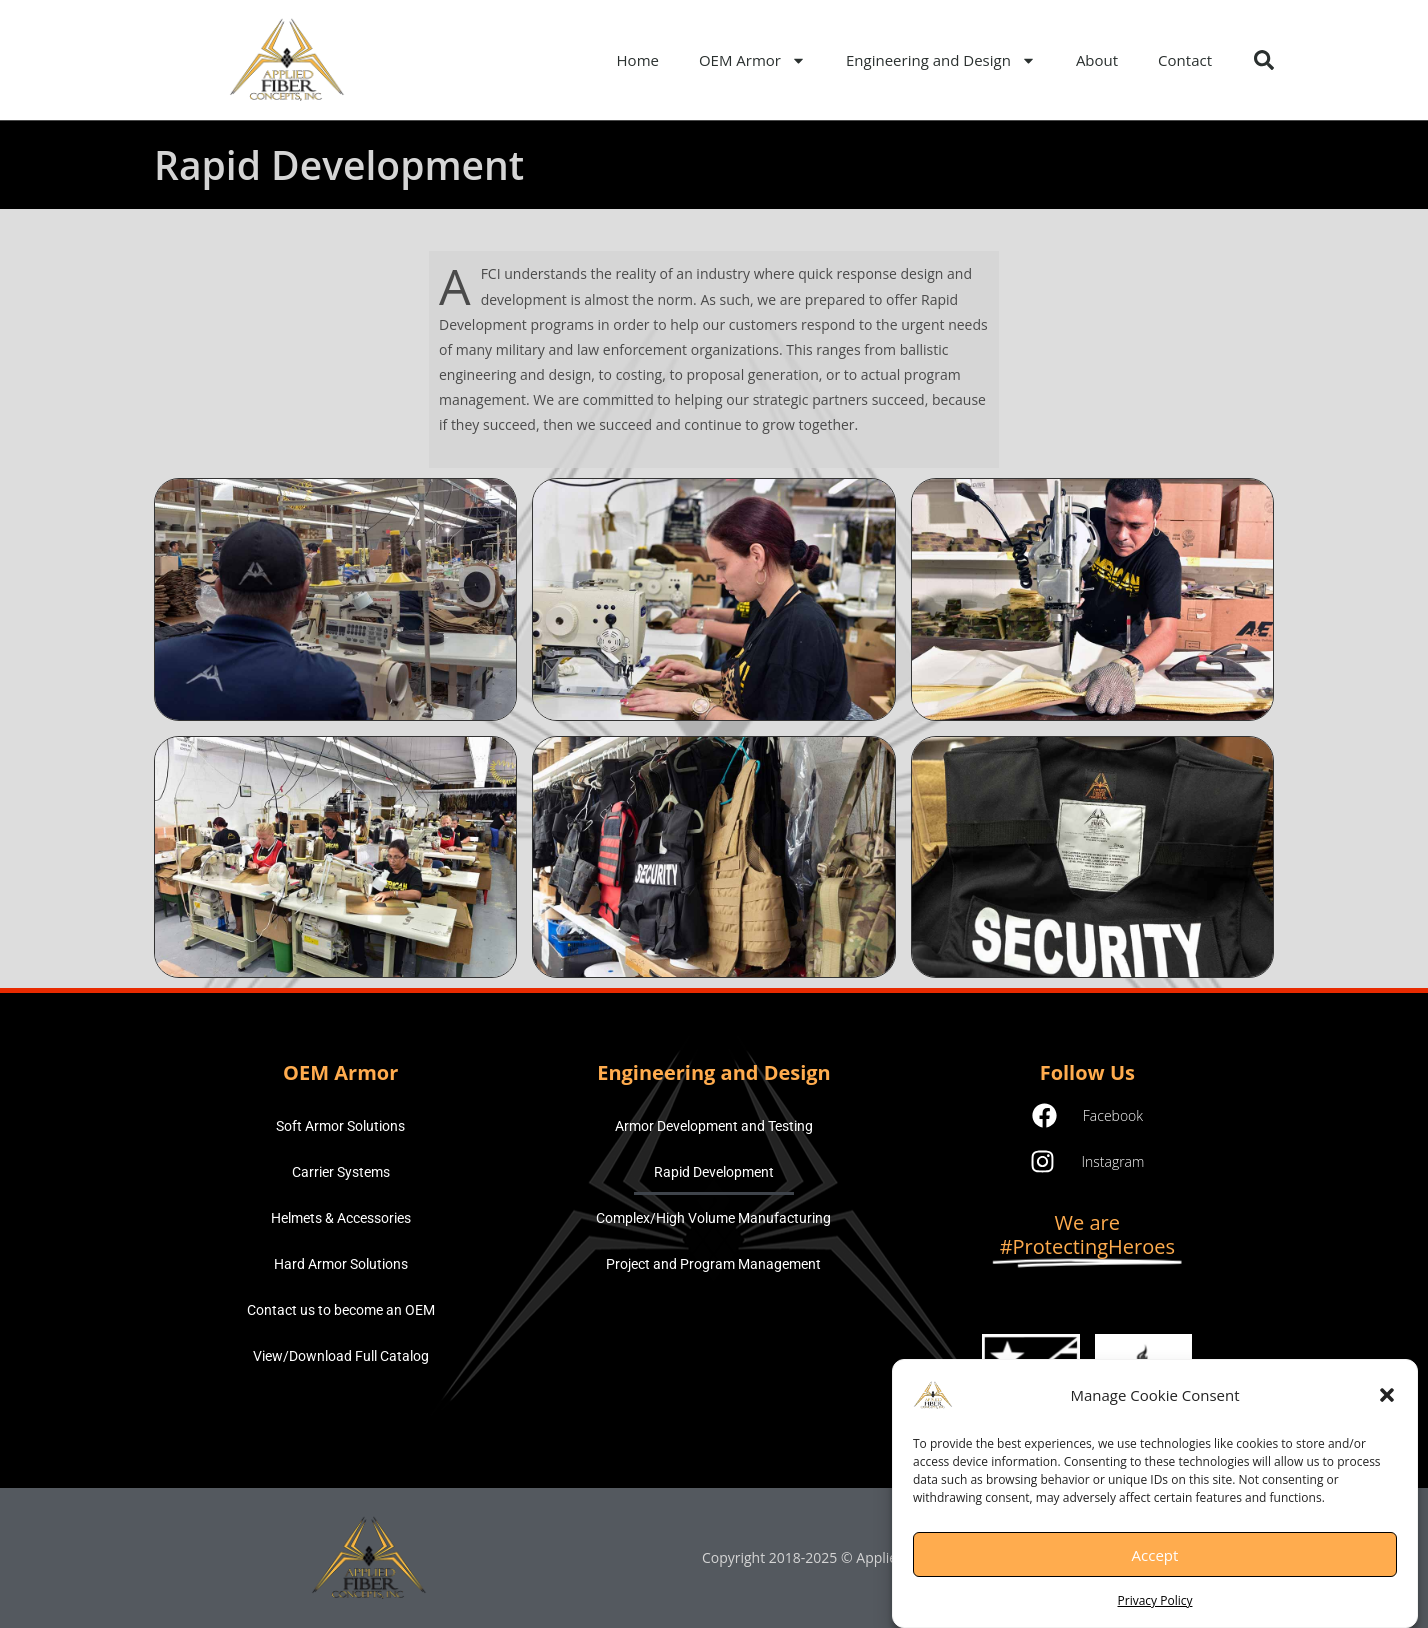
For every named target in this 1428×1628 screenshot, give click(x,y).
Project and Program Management (713, 1264)
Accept (1155, 1565)
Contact (1185, 60)
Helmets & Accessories (341, 1218)
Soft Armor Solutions (340, 1126)
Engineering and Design (941, 60)
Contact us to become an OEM (341, 1310)
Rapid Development (714, 1172)
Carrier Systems (341, 1172)
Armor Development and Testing (714, 1126)
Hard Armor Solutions (341, 1264)
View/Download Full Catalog (341, 1356)
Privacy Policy (1155, 1611)
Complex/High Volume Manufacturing (713, 1218)
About (1097, 60)
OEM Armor (752, 60)
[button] (1387, 1406)
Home (638, 60)
